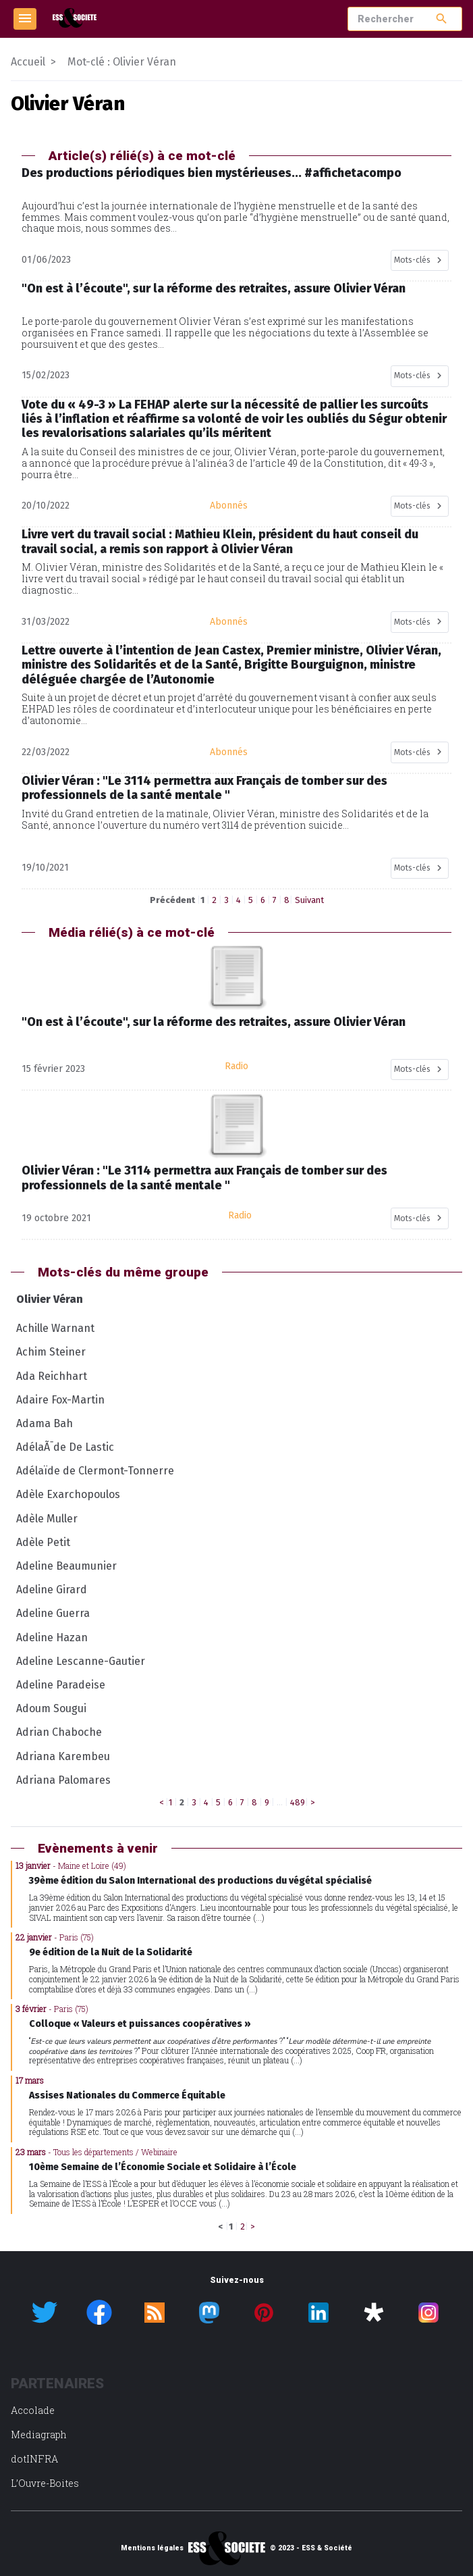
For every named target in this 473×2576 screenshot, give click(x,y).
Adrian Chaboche (59, 1732)
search (442, 18)
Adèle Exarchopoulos (68, 1494)
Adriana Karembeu (63, 1756)
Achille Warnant (55, 1328)
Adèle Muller (47, 1518)
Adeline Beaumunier (66, 1566)
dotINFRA (34, 2458)
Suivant (309, 900)
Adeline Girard (51, 1589)
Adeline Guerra (53, 1613)
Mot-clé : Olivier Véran (121, 61)
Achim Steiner (51, 1351)
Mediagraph (39, 2434)
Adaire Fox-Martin (60, 1399)
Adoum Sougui (51, 1708)
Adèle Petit (43, 1542)
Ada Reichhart (51, 1376)
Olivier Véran (49, 1299)
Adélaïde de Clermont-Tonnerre (95, 1470)
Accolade (33, 2410)
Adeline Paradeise (60, 1684)
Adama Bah (44, 1423)
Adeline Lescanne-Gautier (80, 1661)
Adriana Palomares (63, 1780)
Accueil (28, 61)
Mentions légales (152, 2548)
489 (297, 1802)
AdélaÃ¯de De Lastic (65, 1447)
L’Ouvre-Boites (45, 2483)
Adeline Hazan (52, 1637)
